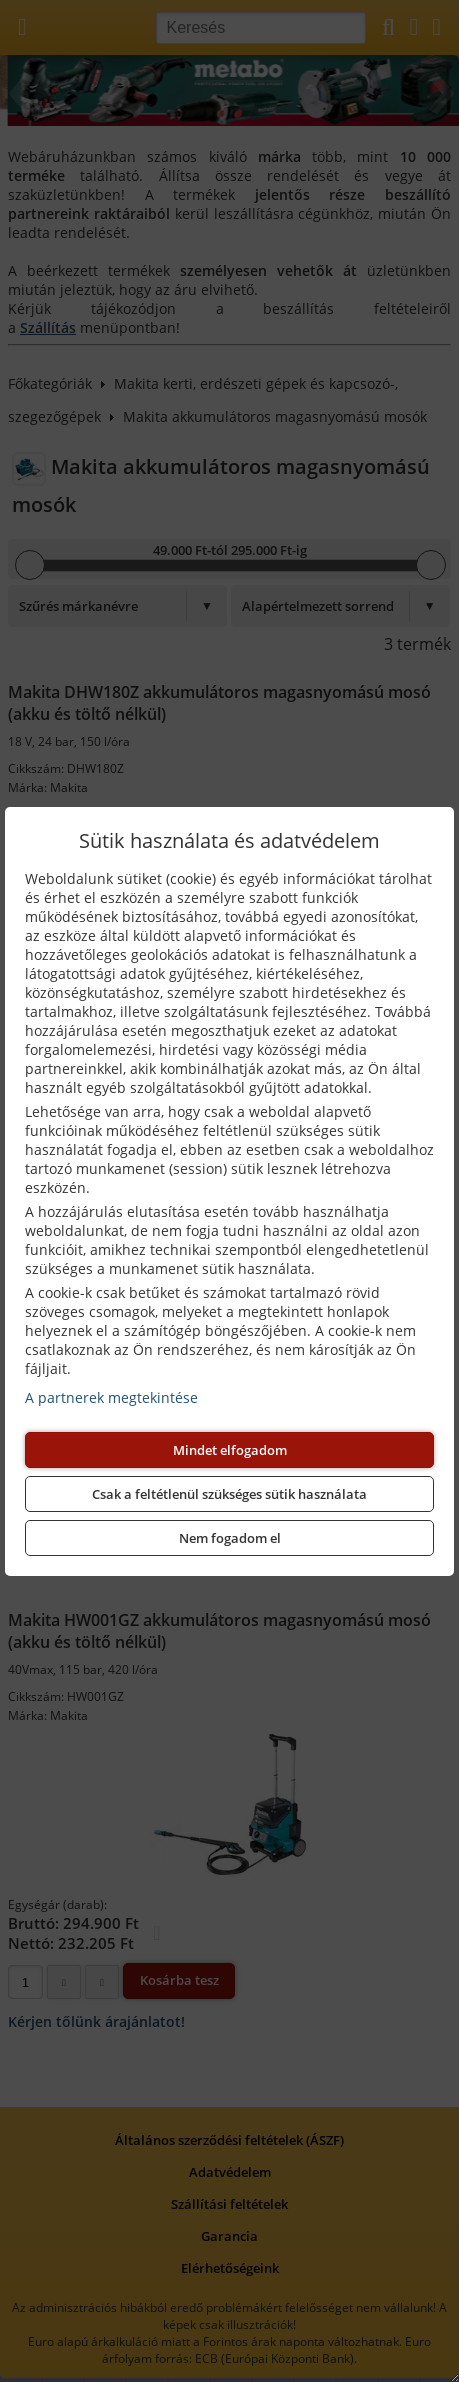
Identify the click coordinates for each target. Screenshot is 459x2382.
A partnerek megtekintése (111, 1397)
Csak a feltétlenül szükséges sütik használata (229, 1494)
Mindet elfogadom (230, 1450)
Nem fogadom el (230, 1538)
